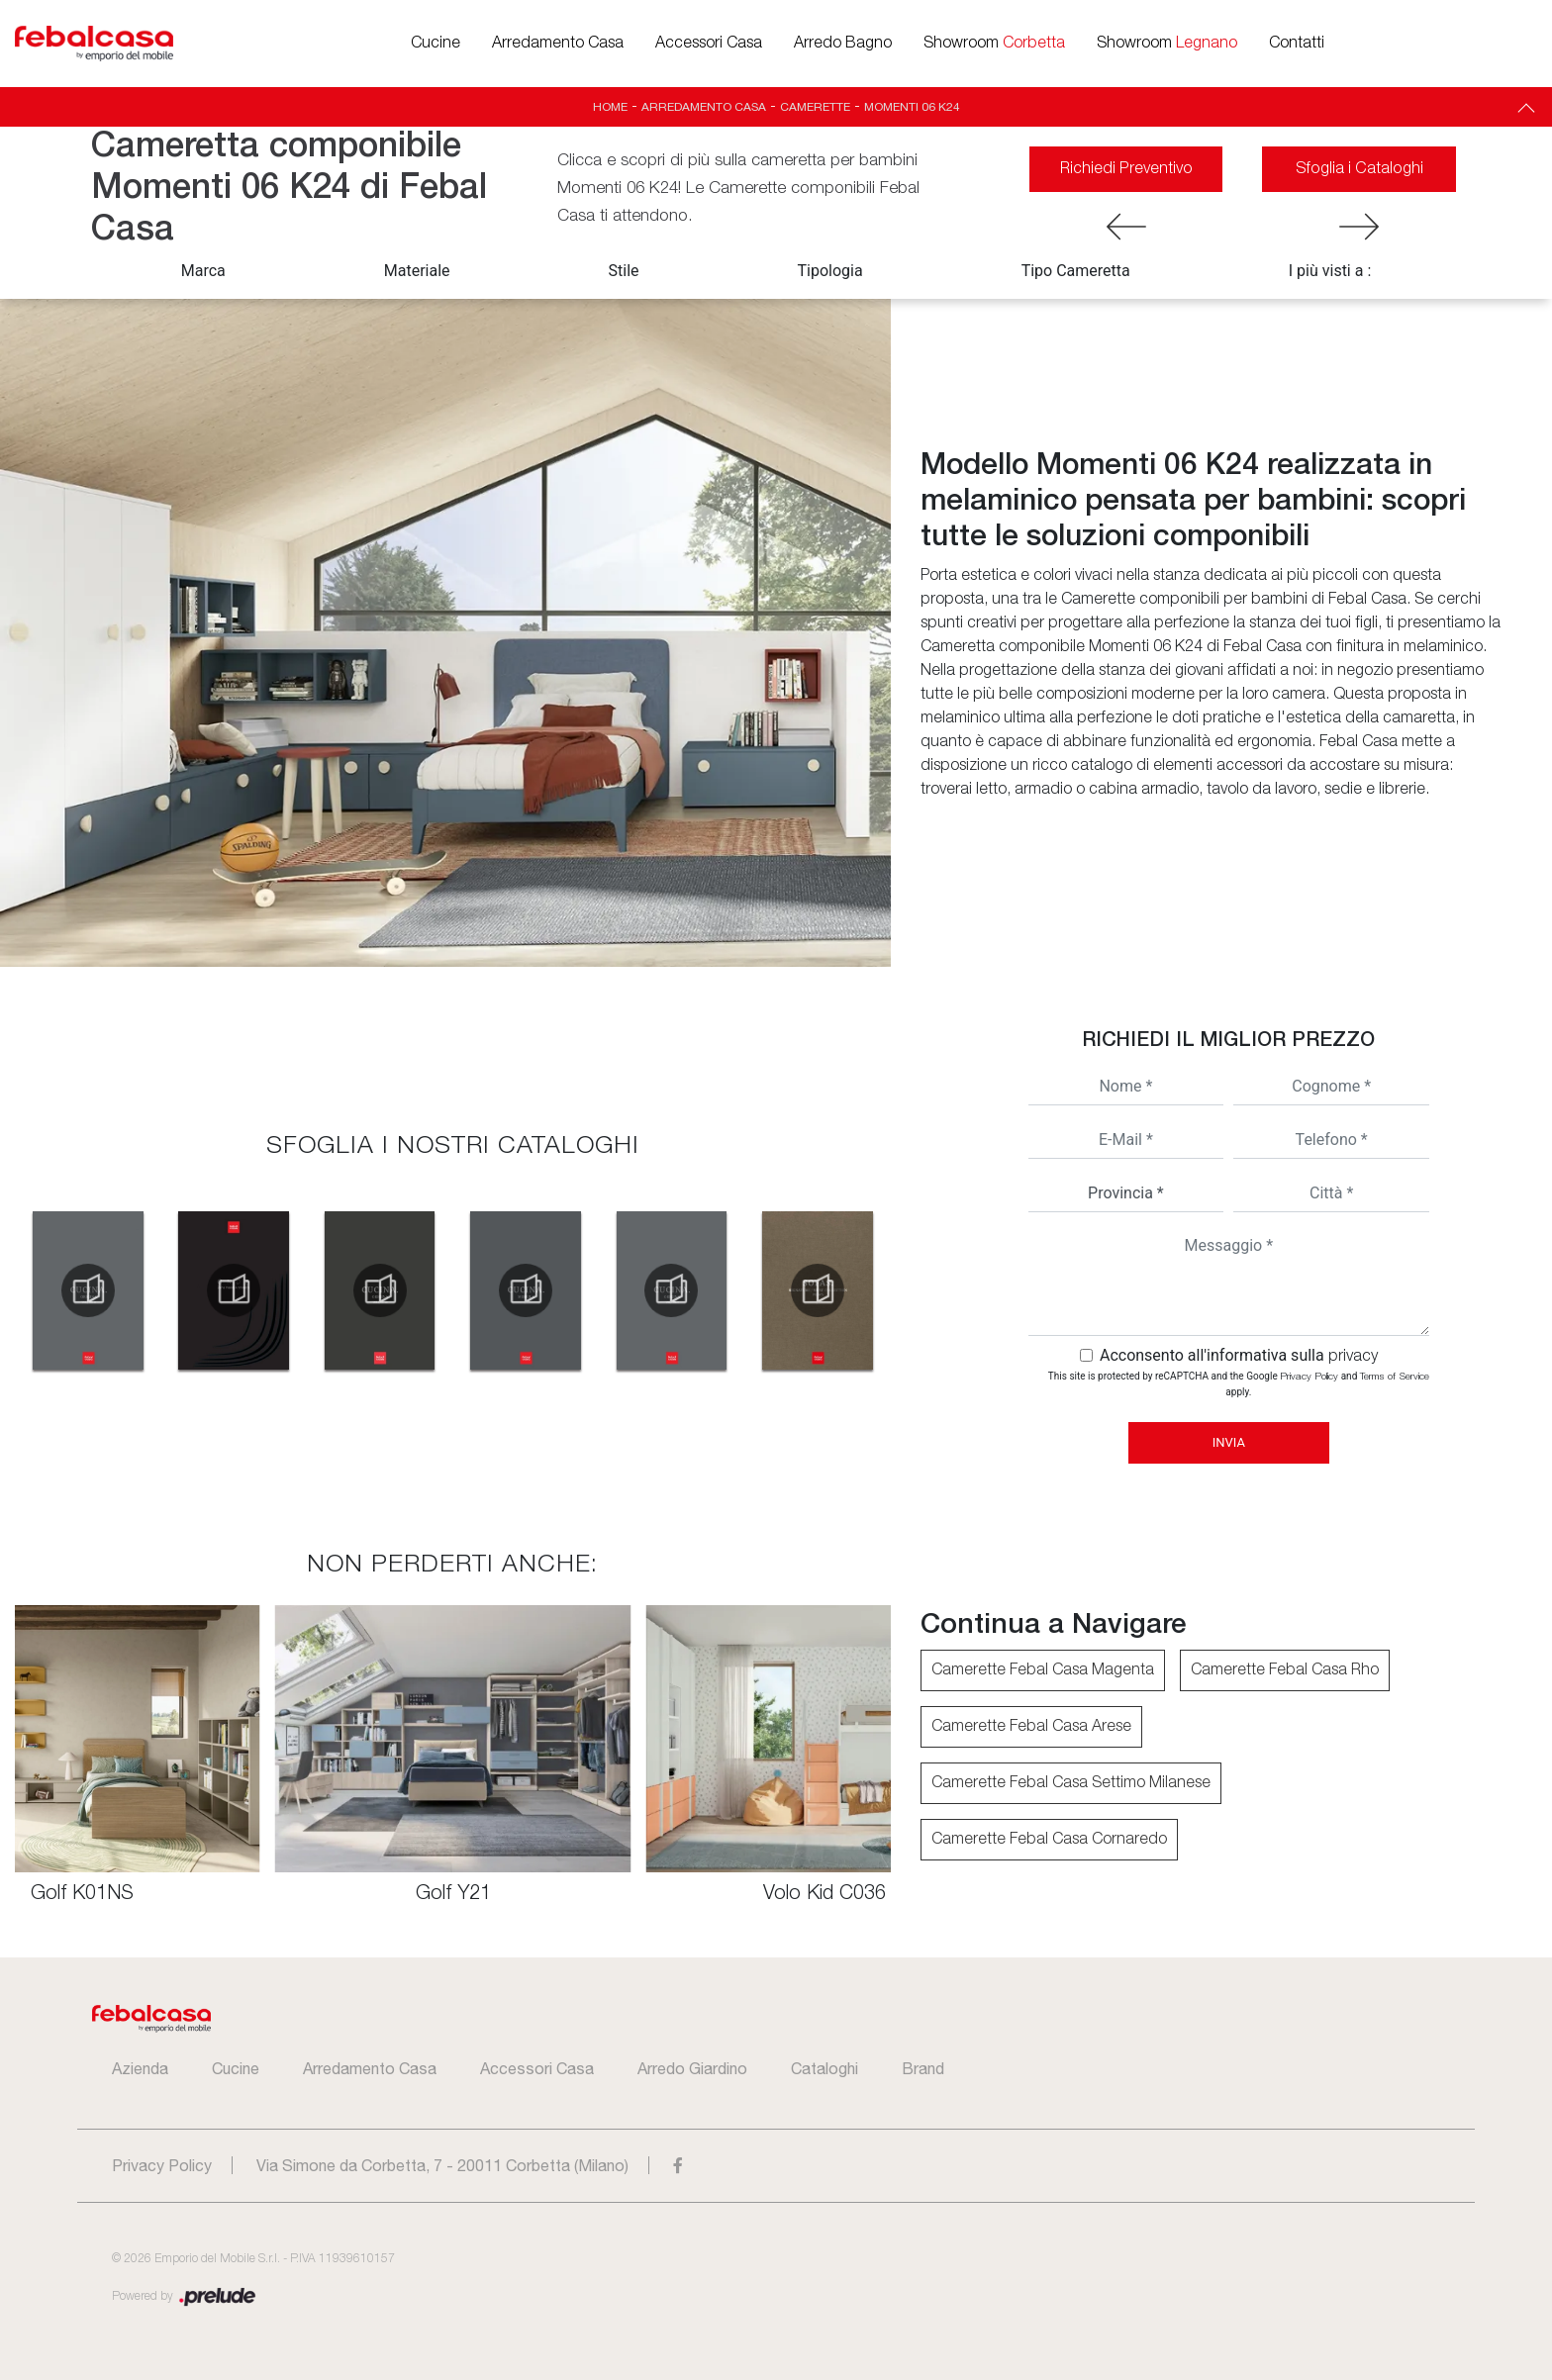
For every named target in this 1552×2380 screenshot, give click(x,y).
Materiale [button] (417, 270)
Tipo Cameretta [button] (1075, 270)
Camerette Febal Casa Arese (1031, 1727)
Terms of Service (1394, 1377)
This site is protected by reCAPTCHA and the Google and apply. (1238, 1384)
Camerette (815, 107)
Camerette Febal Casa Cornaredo (1049, 1840)
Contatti (1296, 43)
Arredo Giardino (692, 2068)
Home (610, 107)
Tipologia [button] (830, 270)
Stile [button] (624, 270)
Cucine (435, 43)
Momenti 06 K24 (912, 107)
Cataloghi (824, 2068)
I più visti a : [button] (1330, 270)
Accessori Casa (708, 43)
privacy (1353, 1357)
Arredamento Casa (558, 43)
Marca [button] (203, 270)
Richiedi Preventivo (1126, 169)
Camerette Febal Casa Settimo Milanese (1071, 1783)
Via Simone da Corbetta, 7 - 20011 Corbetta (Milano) (442, 2165)
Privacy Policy (1309, 1377)
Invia (1228, 1442)
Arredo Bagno (843, 43)
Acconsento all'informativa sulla (1239, 1355)
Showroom (994, 43)
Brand (923, 2068)
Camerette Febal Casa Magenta (1042, 1670)
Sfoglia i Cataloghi (1359, 169)
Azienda (140, 2068)
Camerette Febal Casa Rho (1285, 1670)
